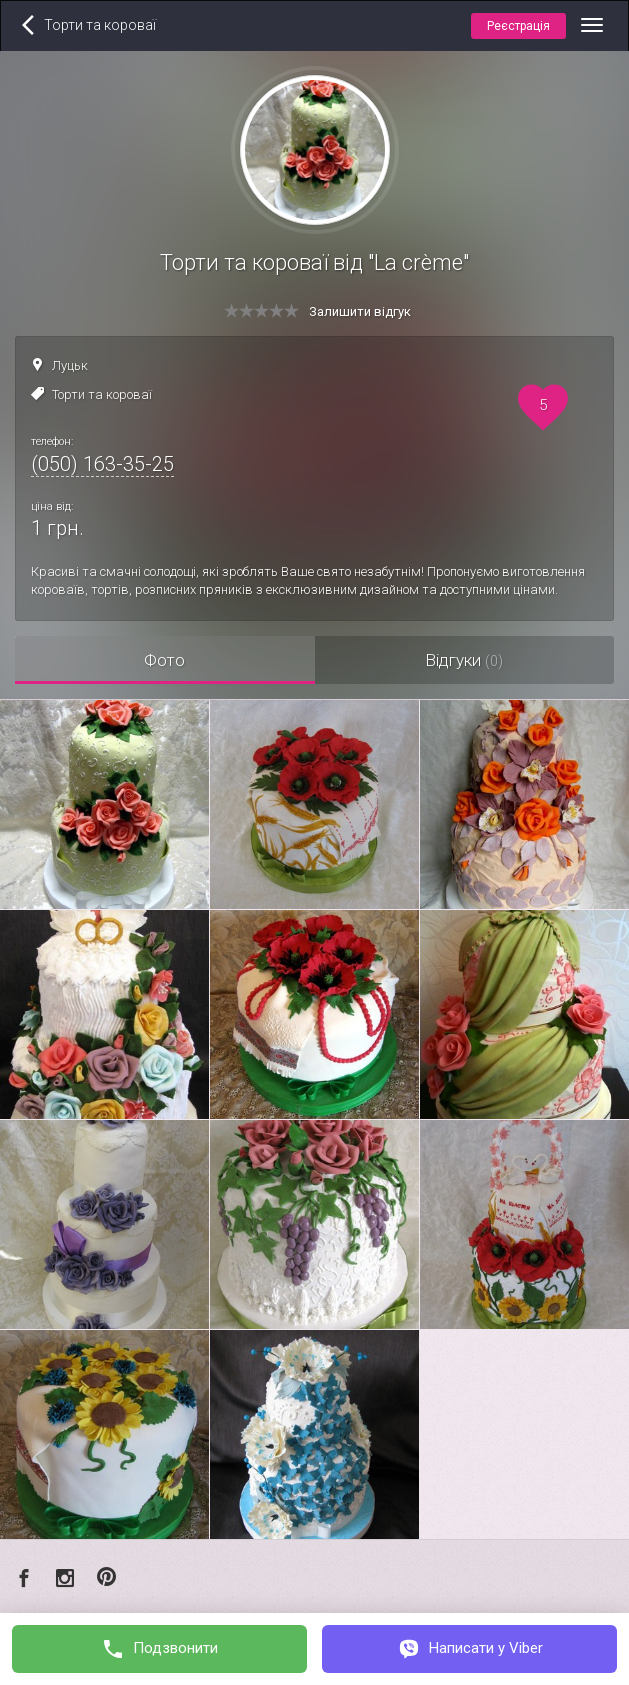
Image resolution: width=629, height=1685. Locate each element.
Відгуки (464, 660)
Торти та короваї (102, 394)
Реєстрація (518, 26)
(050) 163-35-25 (102, 464)
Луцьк (70, 365)
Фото (164, 660)
